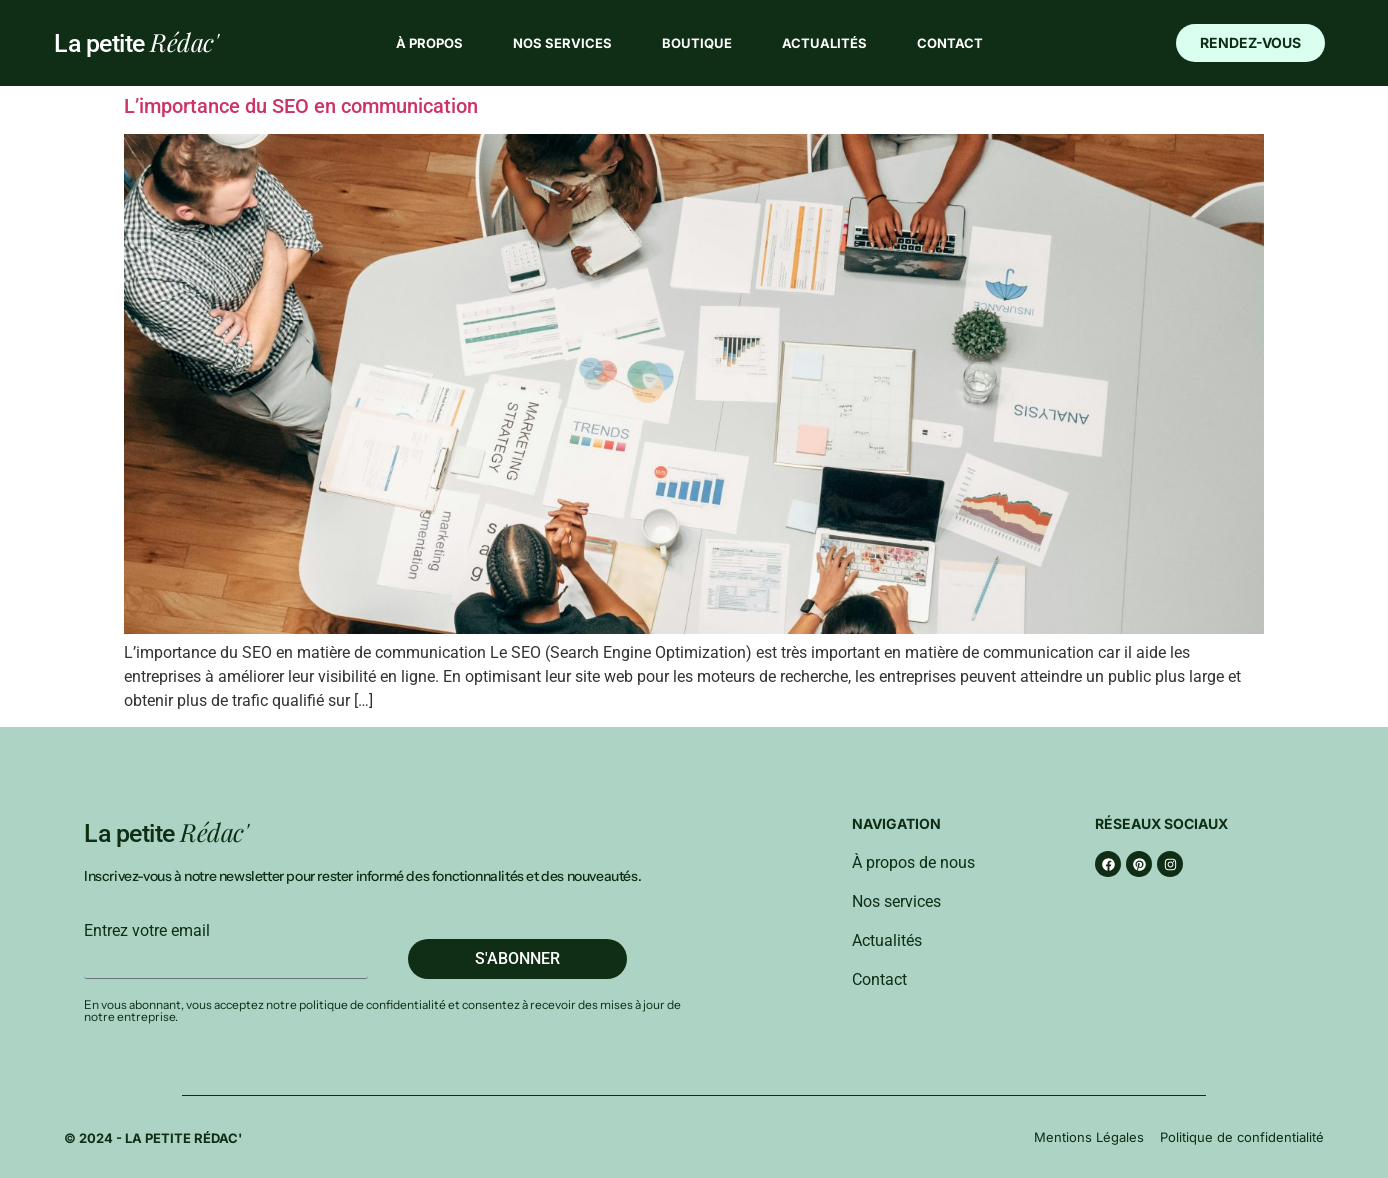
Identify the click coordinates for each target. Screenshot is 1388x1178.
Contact (950, 43)
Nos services (562, 43)
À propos (429, 43)
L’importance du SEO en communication (301, 106)
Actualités (824, 43)
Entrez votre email (147, 931)
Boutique (697, 43)
